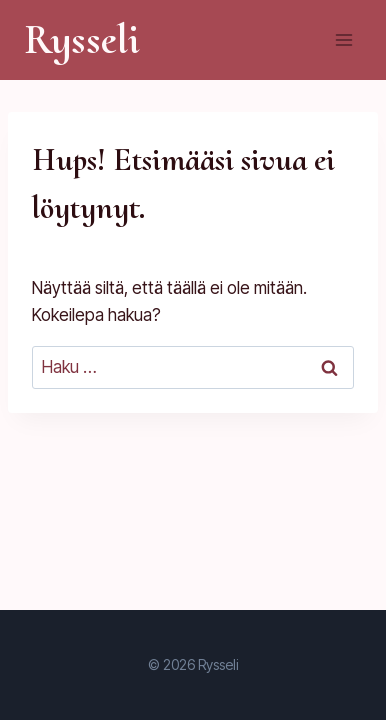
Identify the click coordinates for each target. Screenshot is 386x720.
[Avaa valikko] (343, 39)
